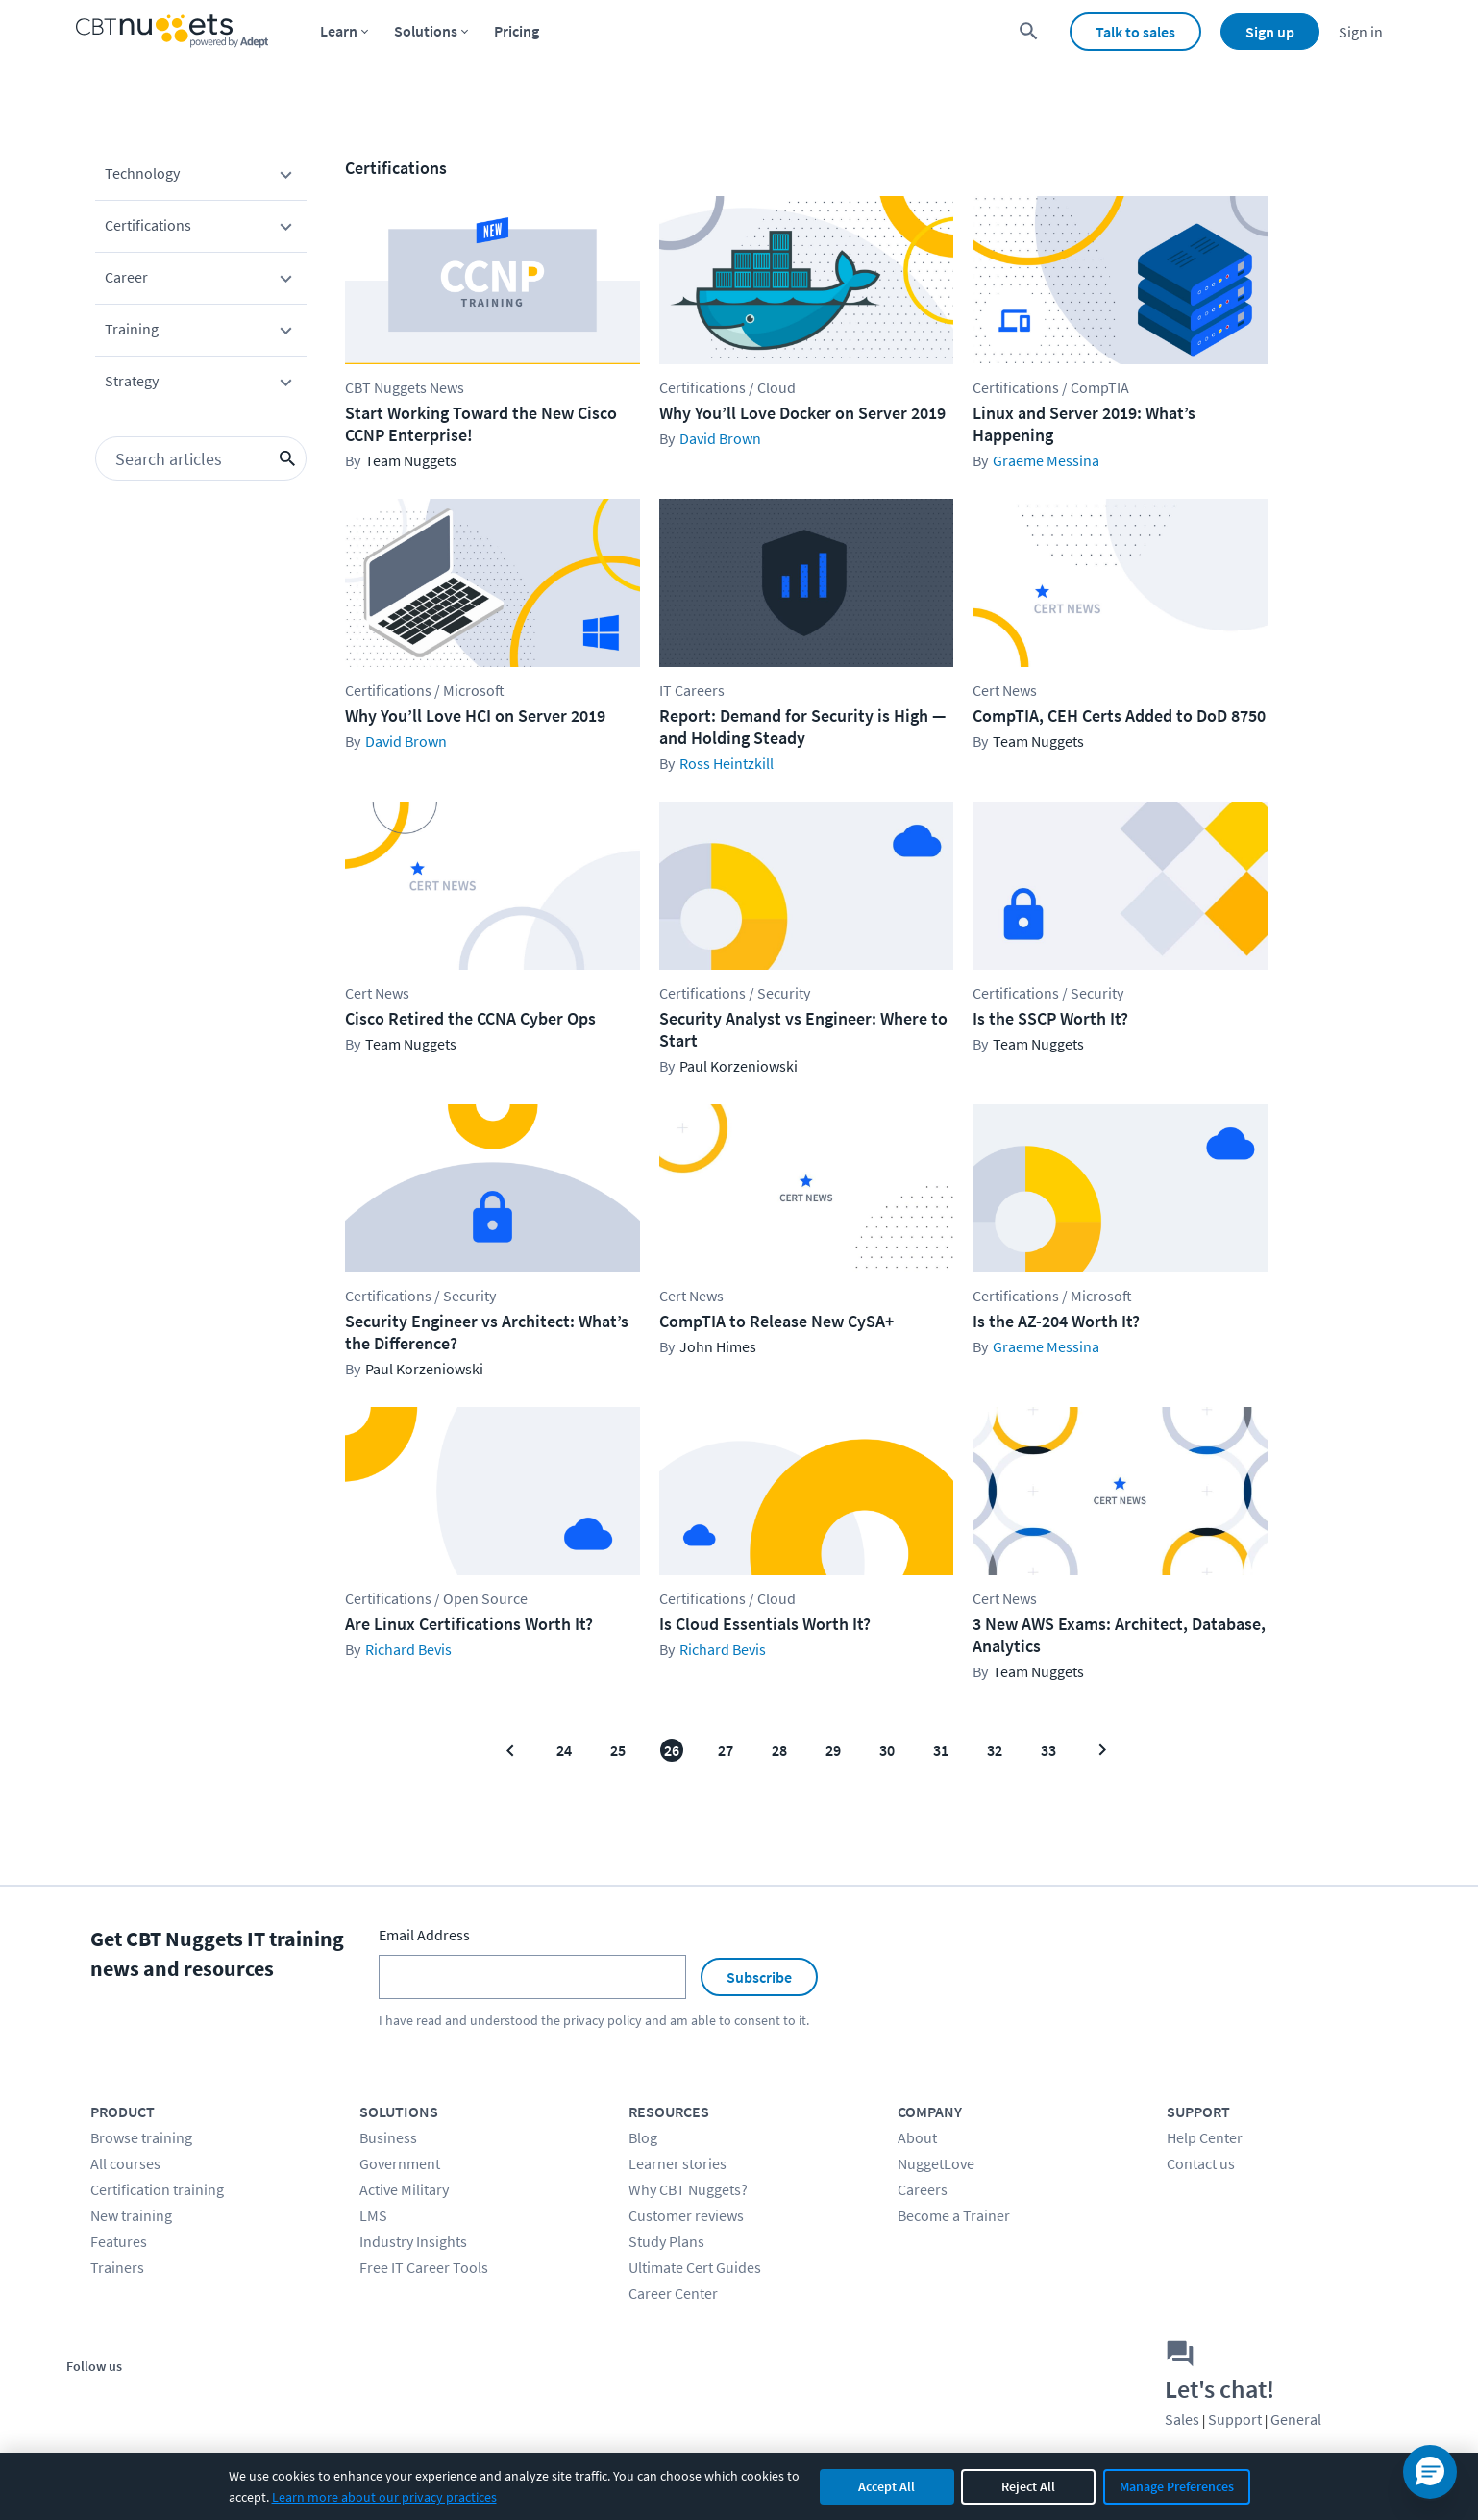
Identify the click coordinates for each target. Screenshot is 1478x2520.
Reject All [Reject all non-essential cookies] (1028, 2486)
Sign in (1361, 31)
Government (399, 2163)
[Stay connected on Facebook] (88, 2398)
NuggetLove (936, 2163)
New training (131, 2215)
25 (618, 1750)
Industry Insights (413, 2241)
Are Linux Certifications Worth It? (469, 1624)
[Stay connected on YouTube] (174, 2398)
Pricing (516, 30)
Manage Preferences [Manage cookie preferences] (1177, 2486)
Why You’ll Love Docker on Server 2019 (802, 413)
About (917, 2137)
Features (118, 2241)
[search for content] (1029, 31)
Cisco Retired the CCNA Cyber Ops (470, 1018)
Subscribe (759, 1977)
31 (940, 1750)
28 (779, 1750)
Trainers (117, 2267)
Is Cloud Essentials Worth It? (765, 1624)
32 (994, 1750)
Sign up (1269, 31)
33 (1048, 1750)
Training (201, 332)
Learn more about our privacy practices (384, 2497)
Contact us (1201, 2163)
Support (1235, 2419)
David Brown (720, 438)
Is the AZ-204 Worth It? (1056, 1321)
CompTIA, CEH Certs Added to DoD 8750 (1119, 715)
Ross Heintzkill (726, 763)
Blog (642, 2137)
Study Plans (666, 2241)
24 (564, 1750)
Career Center (673, 2293)
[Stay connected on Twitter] (131, 2398)
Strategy (201, 384)
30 (887, 1750)
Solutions (425, 30)
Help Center (1205, 2137)
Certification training (157, 2189)
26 (671, 1750)
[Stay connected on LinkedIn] (217, 2398)
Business (388, 2137)
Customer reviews (686, 2215)
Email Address (424, 1934)
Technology (201, 176)
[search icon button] (287, 458)
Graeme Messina (1046, 460)
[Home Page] (172, 31)
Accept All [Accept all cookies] (886, 2486)
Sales (1182, 2419)
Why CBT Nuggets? (688, 2189)
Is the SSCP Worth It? (1050, 1018)
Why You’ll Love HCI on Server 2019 (475, 715)
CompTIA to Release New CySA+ (776, 1321)
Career (201, 280)
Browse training (141, 2137)
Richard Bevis (408, 1649)
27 (725, 1750)
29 (833, 1750)
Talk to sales (1135, 31)
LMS (373, 2215)
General (1295, 2419)
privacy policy (602, 2020)
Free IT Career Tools (423, 2267)
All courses (125, 2163)
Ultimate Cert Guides (694, 2267)
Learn (338, 30)
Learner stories (677, 2163)
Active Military (404, 2189)
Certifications (201, 228)
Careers (923, 2189)
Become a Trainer (954, 2215)
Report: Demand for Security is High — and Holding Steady (802, 726)
